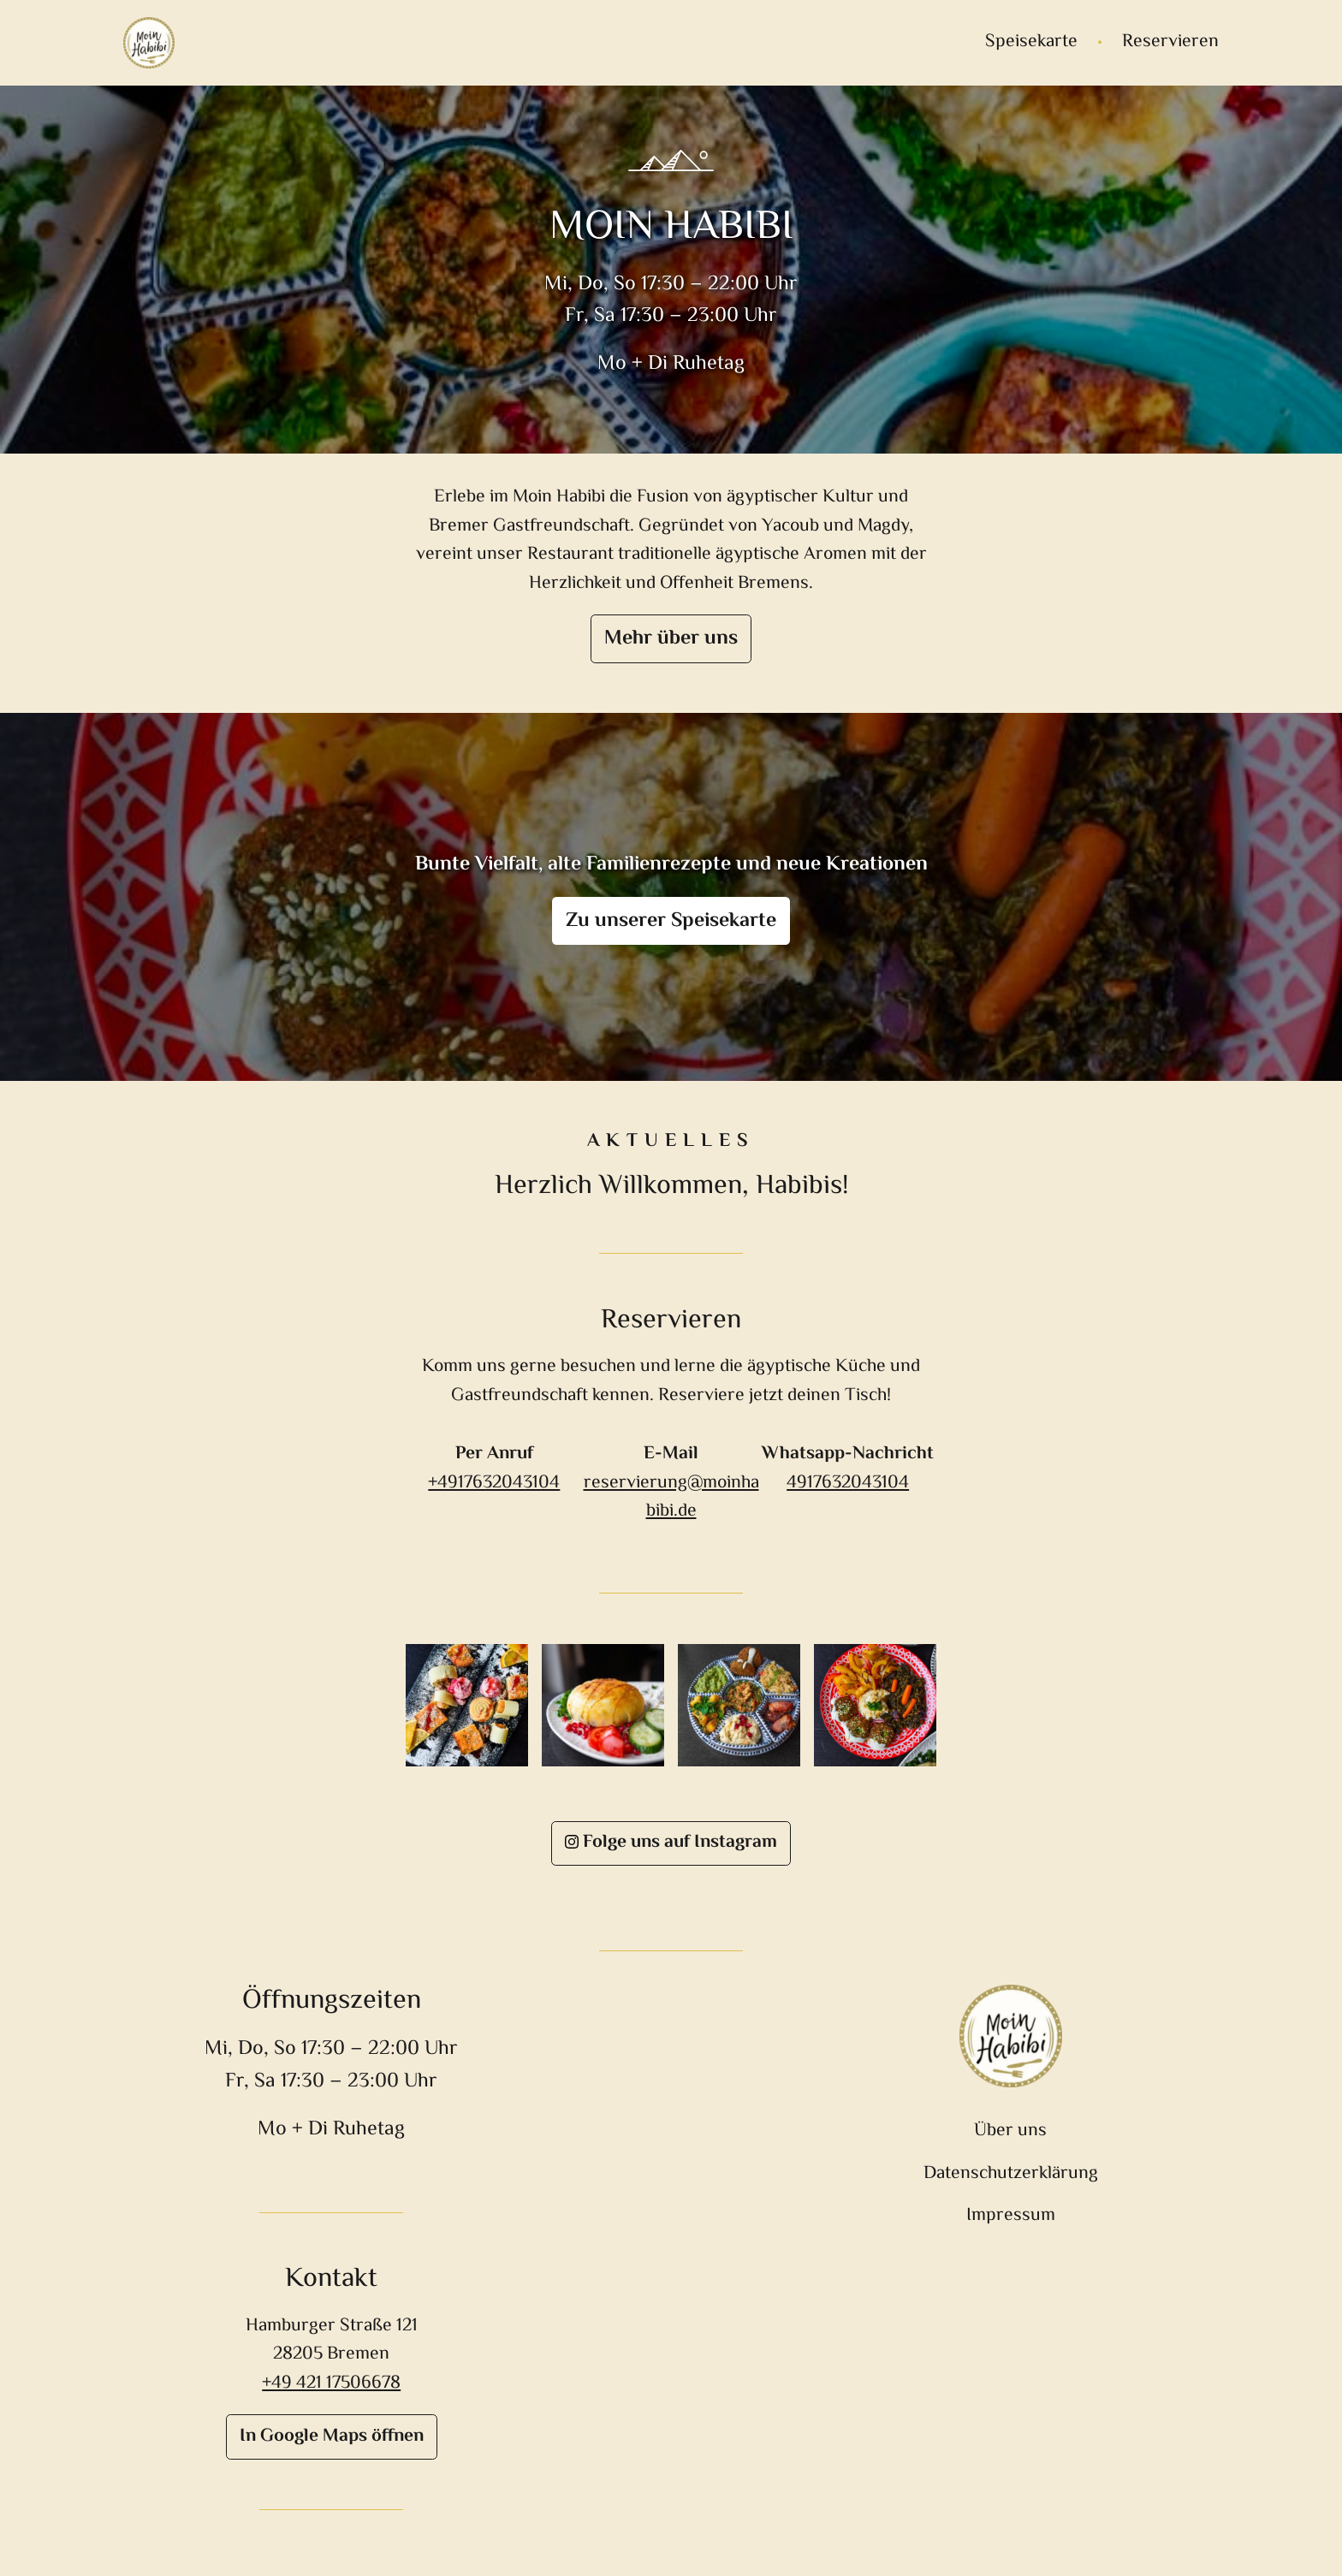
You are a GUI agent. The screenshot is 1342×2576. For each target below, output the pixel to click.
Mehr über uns (671, 639)
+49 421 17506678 (331, 2383)
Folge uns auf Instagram (671, 1842)
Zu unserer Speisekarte (671, 921)
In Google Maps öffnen (332, 2436)
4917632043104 (848, 1483)
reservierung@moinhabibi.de (671, 1497)
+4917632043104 (494, 1483)
